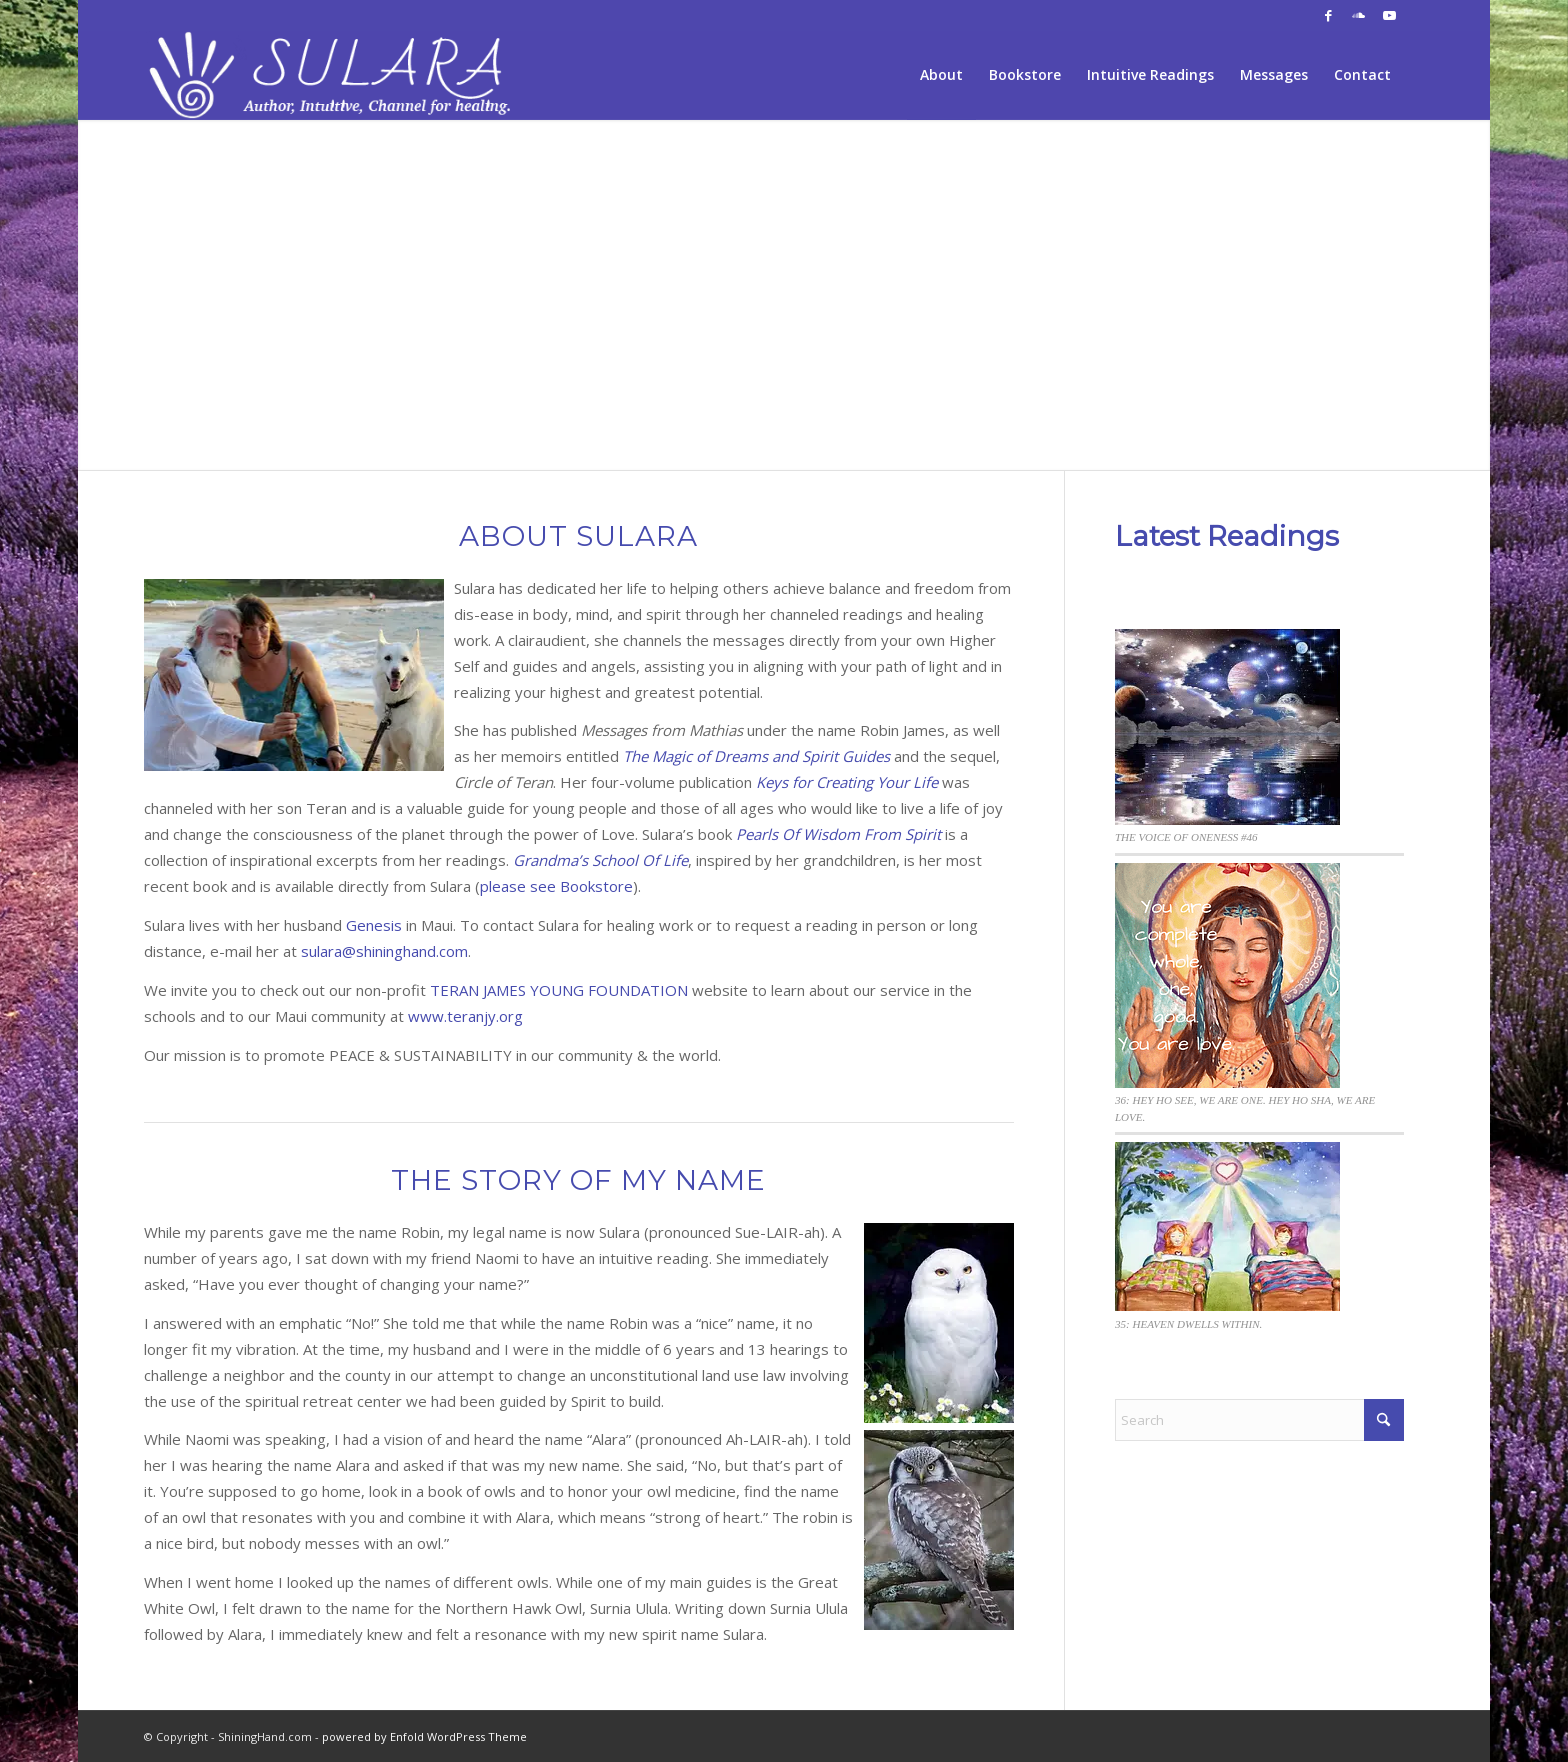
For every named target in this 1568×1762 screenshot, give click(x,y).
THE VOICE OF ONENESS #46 (1186, 837)
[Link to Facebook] (1328, 15)
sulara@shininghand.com (384, 951)
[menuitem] (941, 75)
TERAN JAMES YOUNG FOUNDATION (559, 990)
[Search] (1259, 1420)
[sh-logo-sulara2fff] (334, 75)
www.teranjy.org (465, 1016)
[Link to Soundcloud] (1358, 15)
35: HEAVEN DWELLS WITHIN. (1188, 1324)
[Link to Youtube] (1389, 15)
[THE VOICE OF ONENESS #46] (1227, 729)
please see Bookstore (556, 886)
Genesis (374, 925)
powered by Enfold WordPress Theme (424, 1736)
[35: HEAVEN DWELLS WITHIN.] (1227, 1229)
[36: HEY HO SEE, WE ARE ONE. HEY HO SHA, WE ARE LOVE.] (1227, 978)
